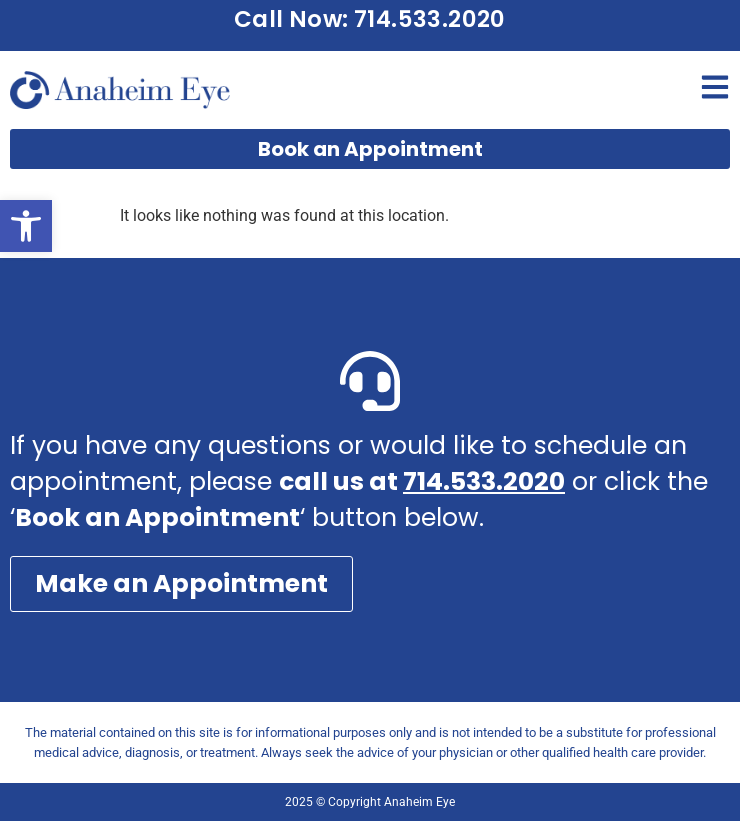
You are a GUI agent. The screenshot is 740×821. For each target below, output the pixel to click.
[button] (26, 226)
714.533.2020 (484, 481)
